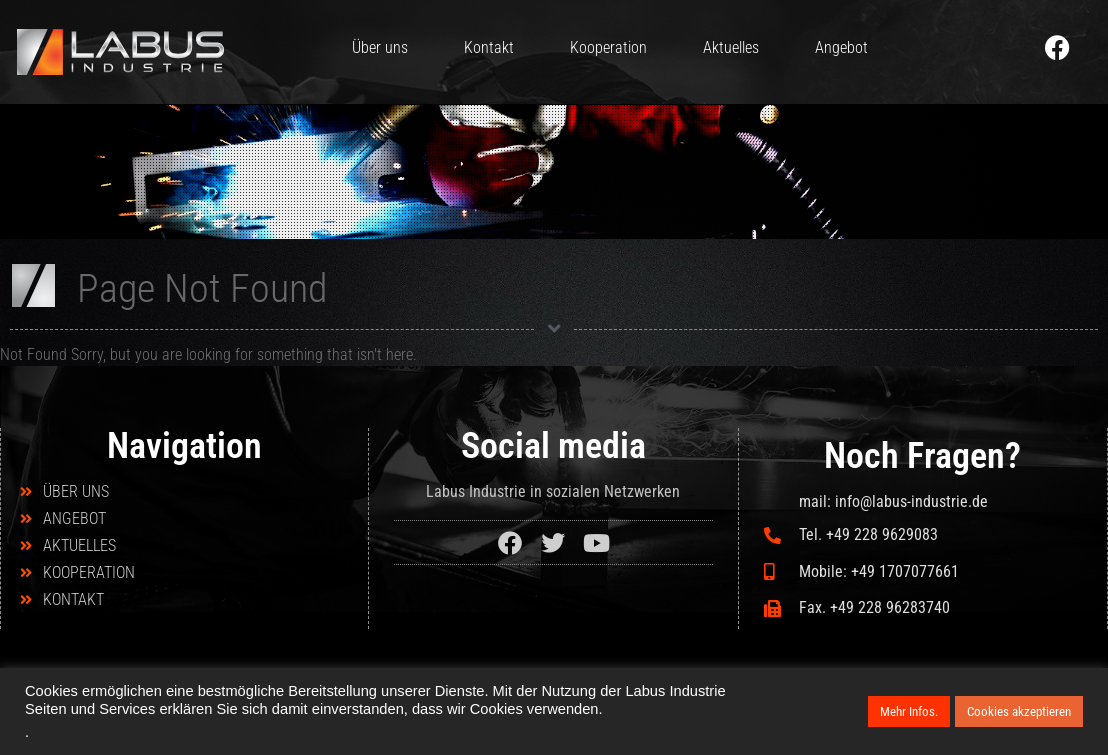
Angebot (841, 47)
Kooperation (608, 47)
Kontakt (489, 47)
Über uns (380, 47)
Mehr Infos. (909, 711)
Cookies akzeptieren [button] (1019, 711)
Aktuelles (731, 47)
